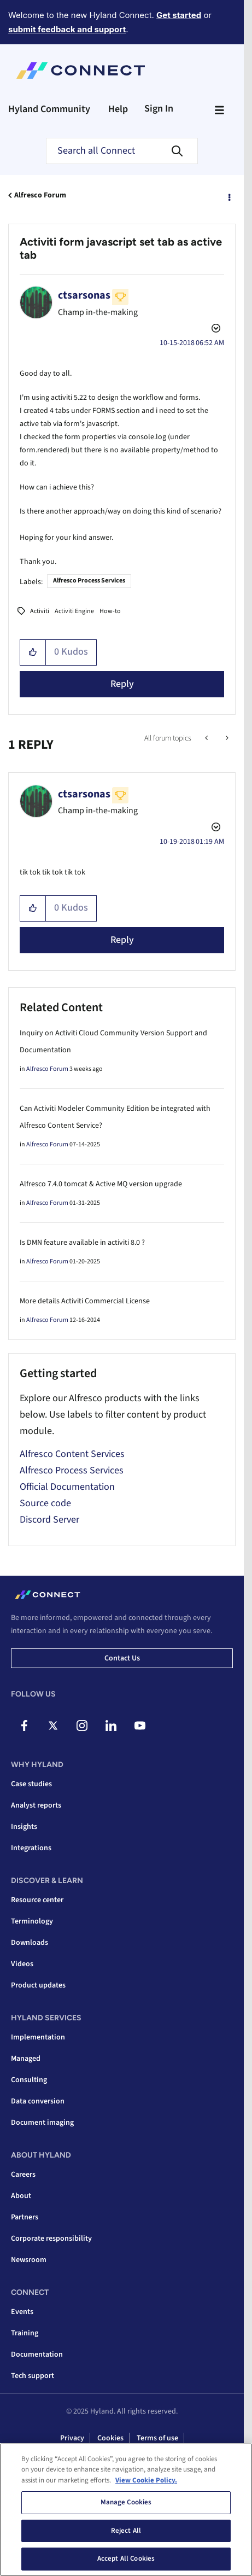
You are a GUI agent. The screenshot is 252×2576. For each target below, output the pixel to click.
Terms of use (157, 2438)
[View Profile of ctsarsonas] (84, 295)
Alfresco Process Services (89, 580)
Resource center (37, 1900)
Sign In (158, 108)
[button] (33, 652)
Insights (24, 1826)
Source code (45, 1503)
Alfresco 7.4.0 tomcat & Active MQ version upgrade (101, 1184)
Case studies (31, 1784)
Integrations (31, 1848)
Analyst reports (36, 1805)
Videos (22, 1964)
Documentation (37, 2354)
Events (22, 2311)
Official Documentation (67, 1487)
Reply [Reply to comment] (122, 940)
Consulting (29, 2079)
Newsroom (28, 2259)
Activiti (39, 611)
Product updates (38, 1985)
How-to (110, 611)
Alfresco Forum (40, 195)
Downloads (29, 1942)
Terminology (32, 1921)
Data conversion (38, 2101)
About (21, 2195)
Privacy (72, 2438)
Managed (25, 2058)
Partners (24, 2217)
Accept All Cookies (126, 2562)
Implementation (38, 2037)
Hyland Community (49, 109)
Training (24, 2333)
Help (118, 109)
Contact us (122, 1658)
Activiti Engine (74, 611)
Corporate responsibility (51, 2238)
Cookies (110, 2438)
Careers (23, 2174)
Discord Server (49, 1519)
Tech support (32, 2375)
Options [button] (228, 196)
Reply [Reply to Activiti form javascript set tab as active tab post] (122, 684)
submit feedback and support (67, 29)
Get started (178, 15)
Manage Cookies (126, 2505)
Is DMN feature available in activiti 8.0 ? (82, 1242)
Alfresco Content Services (72, 1454)
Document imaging (42, 2122)
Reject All (126, 2533)
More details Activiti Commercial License (85, 1301)
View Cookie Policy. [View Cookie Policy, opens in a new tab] (146, 2483)
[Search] (122, 151)
